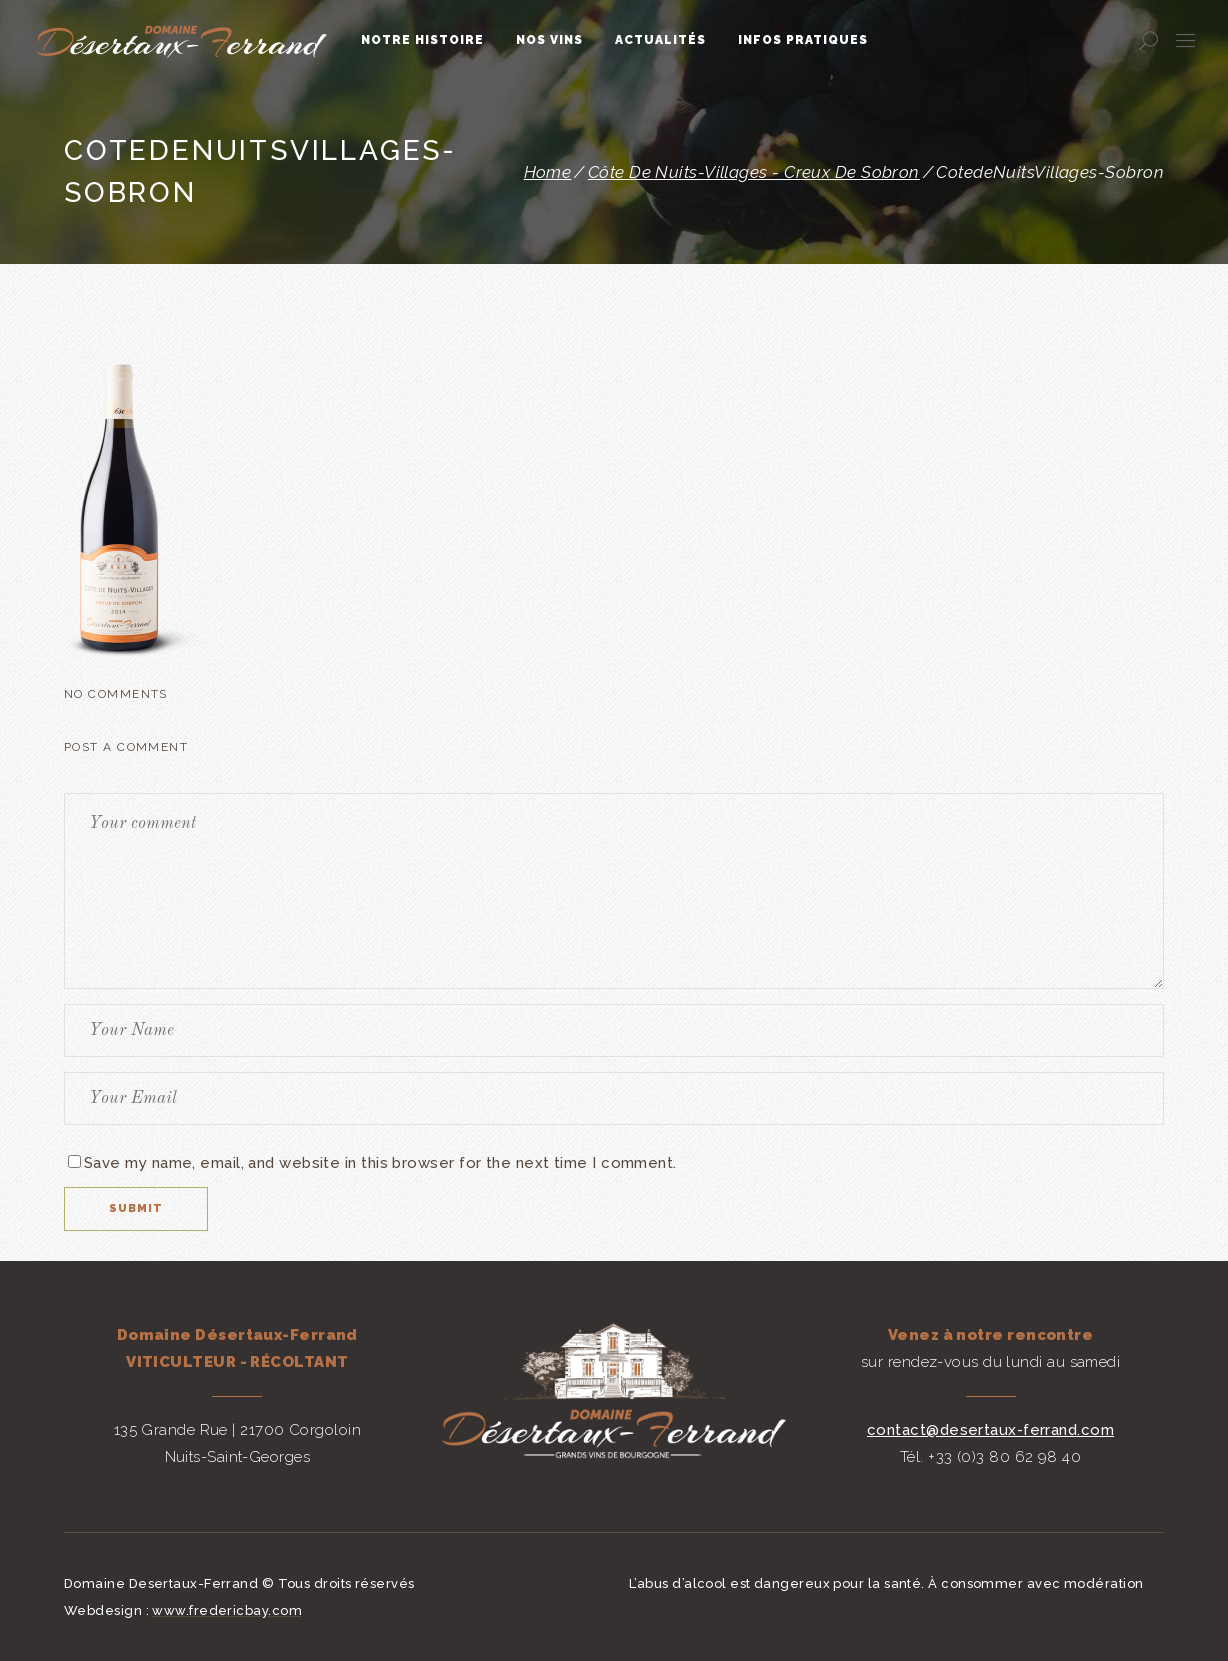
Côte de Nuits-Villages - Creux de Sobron (754, 172)
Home (548, 172)
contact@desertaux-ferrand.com (990, 1430)
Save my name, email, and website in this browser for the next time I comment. (380, 1163)
